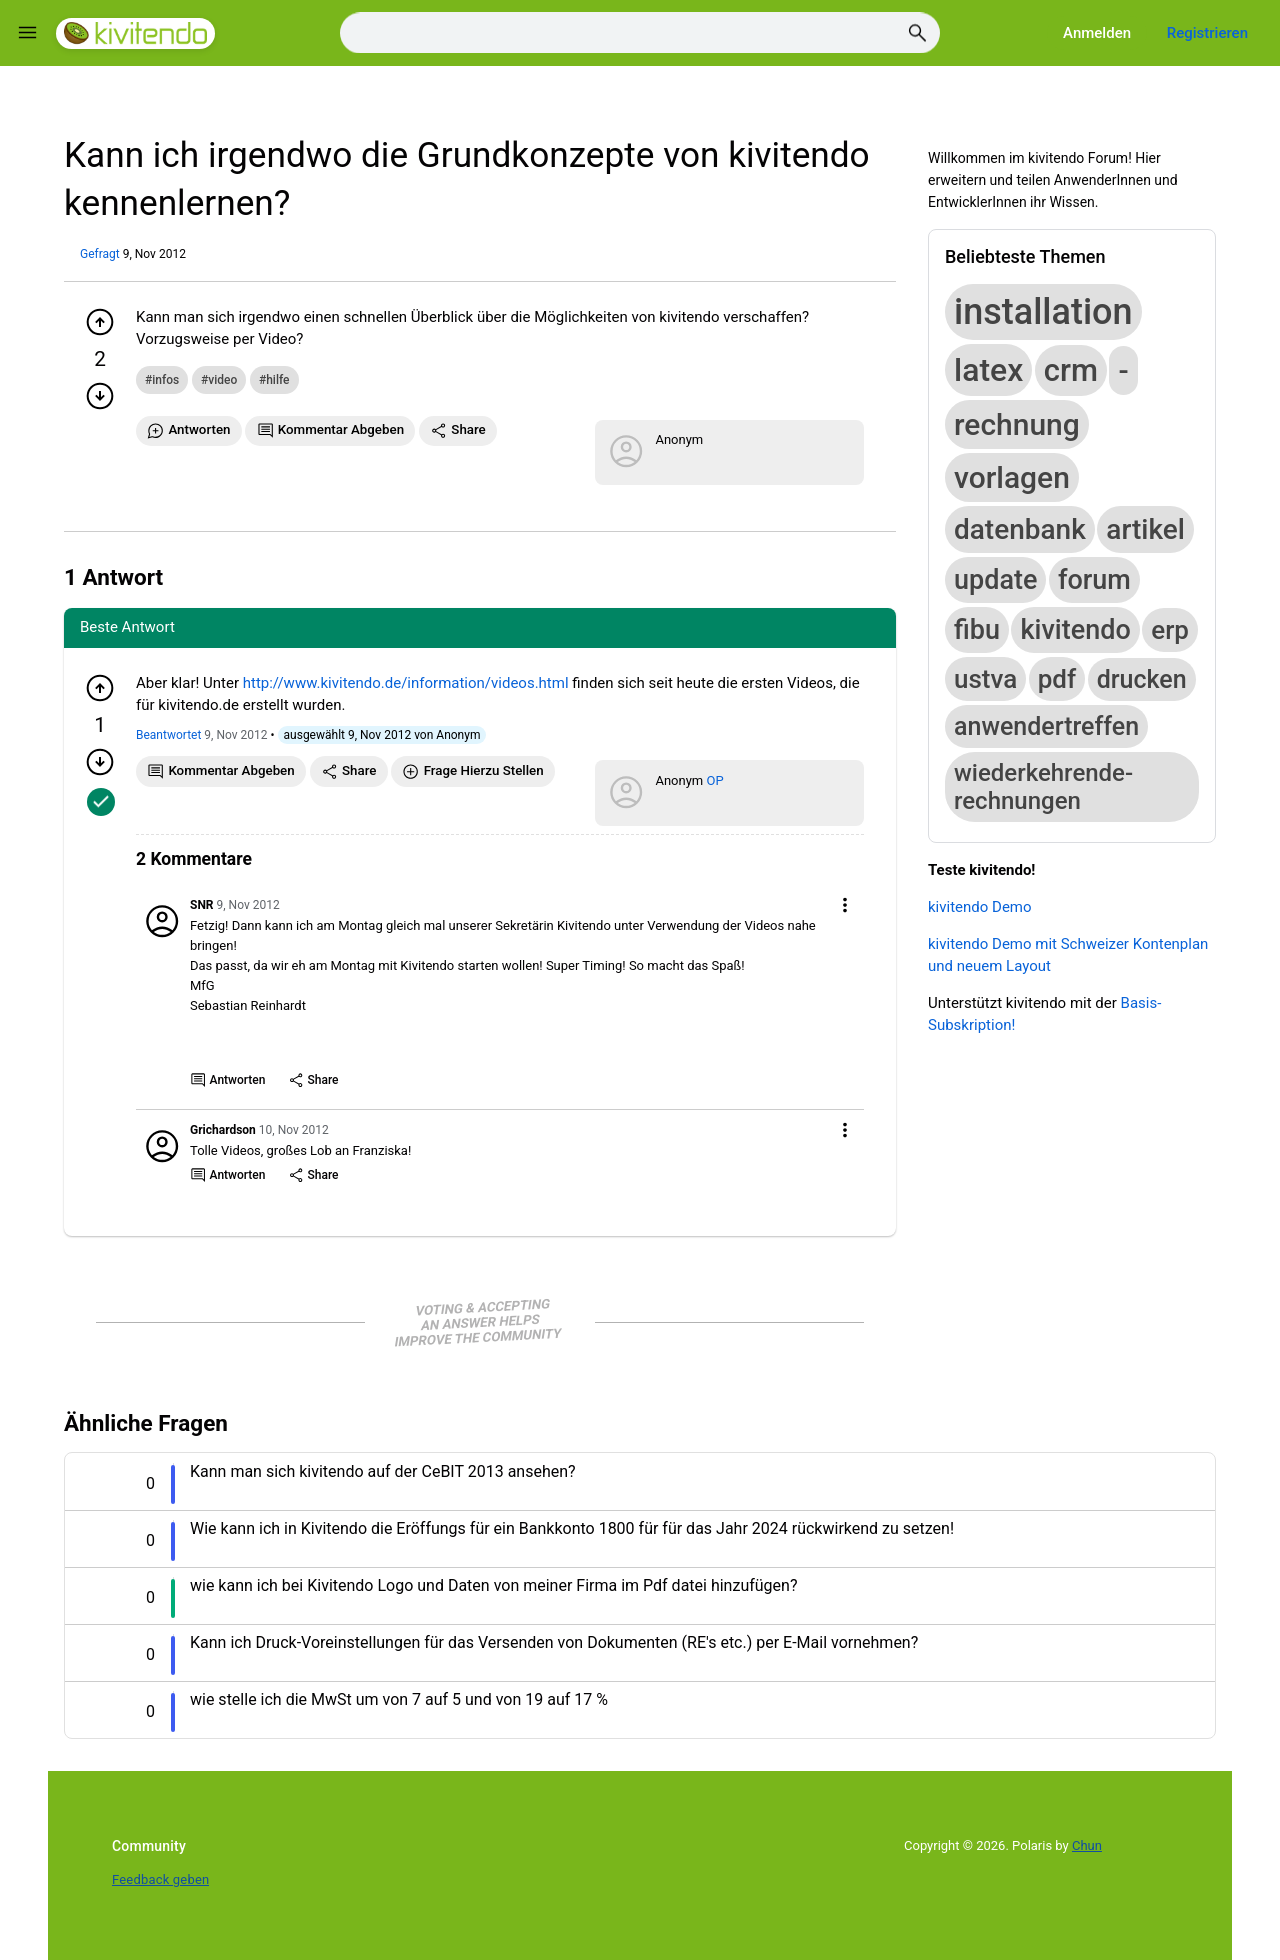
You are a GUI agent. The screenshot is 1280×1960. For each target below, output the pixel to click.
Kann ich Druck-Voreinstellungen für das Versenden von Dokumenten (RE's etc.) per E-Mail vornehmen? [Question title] (554, 1642)
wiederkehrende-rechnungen (1043, 787)
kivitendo (1075, 630)
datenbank (1020, 529)
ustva (985, 679)
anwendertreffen (1046, 726)
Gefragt (100, 254)
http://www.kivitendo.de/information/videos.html (406, 683)
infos (165, 380)
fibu (977, 630)
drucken (1142, 679)
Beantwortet (168, 735)
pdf (1057, 679)
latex (988, 370)
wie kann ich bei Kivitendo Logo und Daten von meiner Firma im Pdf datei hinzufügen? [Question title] (493, 1585)
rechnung (1017, 424)
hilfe (277, 380)
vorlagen (1012, 477)
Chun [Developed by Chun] (1087, 1845)
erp (1170, 630)
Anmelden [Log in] (1097, 33)
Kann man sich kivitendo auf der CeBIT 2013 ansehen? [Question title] (383, 1471)
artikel (1145, 529)
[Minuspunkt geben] (100, 396)
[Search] (640, 33)
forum (1094, 580)
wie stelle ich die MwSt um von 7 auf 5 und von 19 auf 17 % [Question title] (399, 1699)
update (995, 580)
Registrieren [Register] (1207, 33)
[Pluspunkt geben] (100, 322)
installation (1043, 312)
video (222, 380)
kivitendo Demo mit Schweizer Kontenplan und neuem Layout (1068, 955)
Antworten (228, 1080)
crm (1071, 370)
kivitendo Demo (980, 907)
